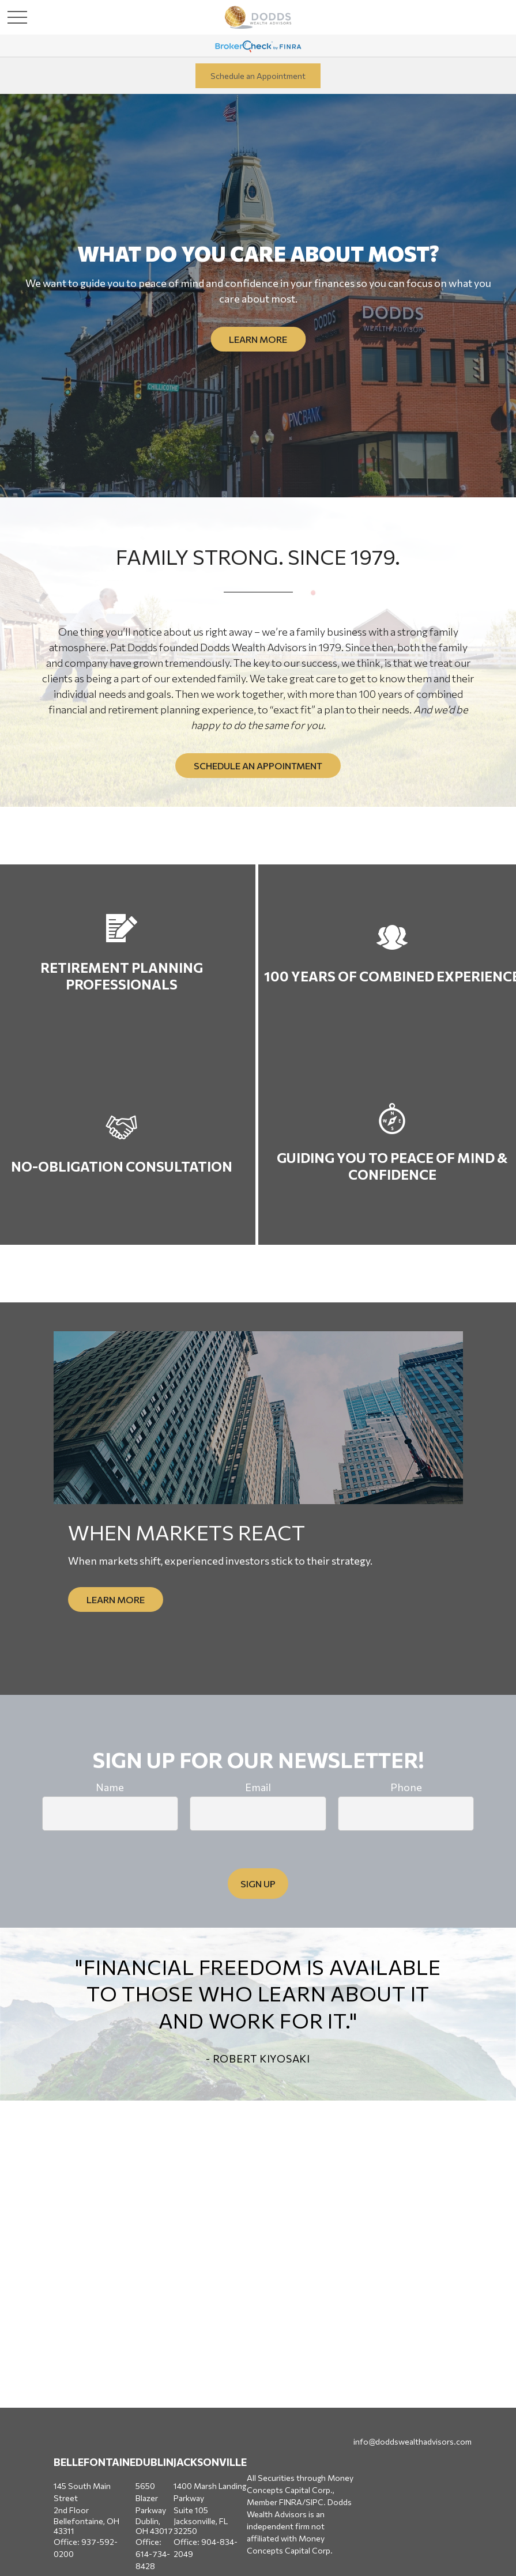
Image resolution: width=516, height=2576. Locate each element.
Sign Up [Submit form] (258, 1883)
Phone (406, 1787)
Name (110, 1787)
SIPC (314, 2502)
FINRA (290, 2502)
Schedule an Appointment (258, 76)
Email (258, 1787)
